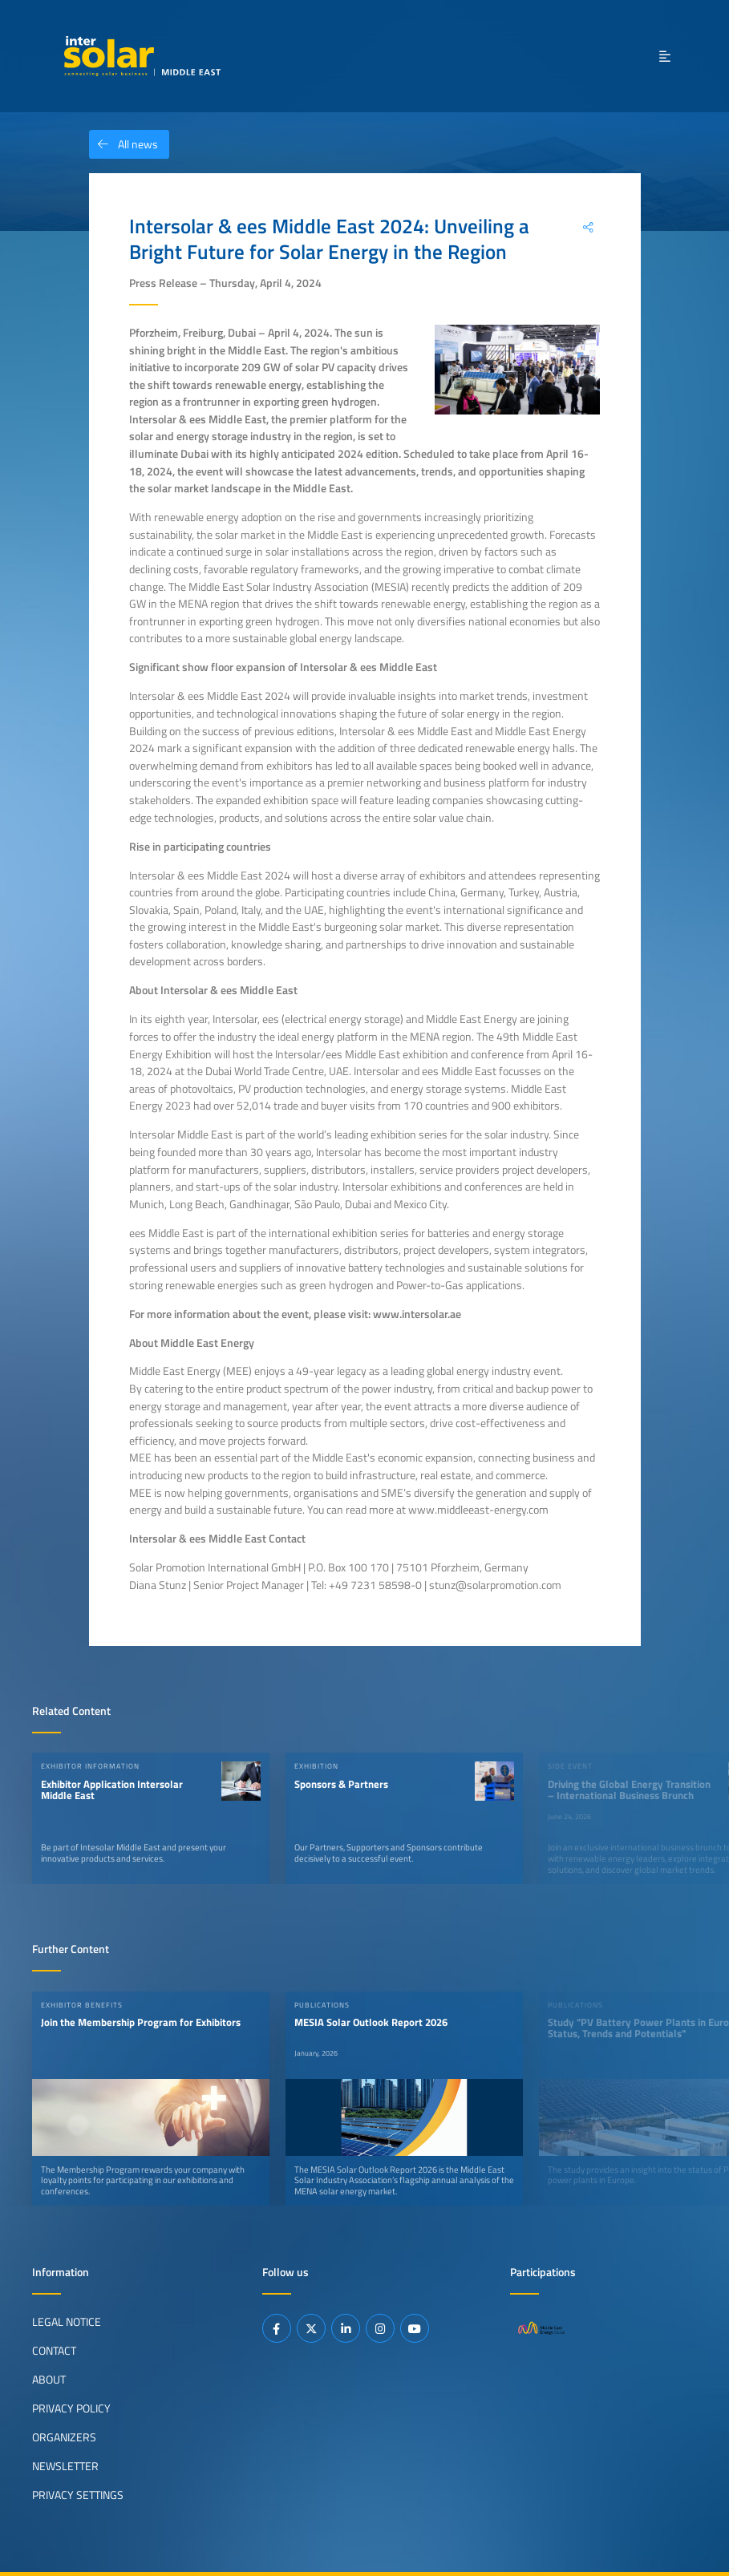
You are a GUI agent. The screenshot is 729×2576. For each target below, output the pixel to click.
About (49, 2379)
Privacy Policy (71, 2408)
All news (123, 144)
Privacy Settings (78, 2495)
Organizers (64, 2437)
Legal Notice (66, 2322)
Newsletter (65, 2466)
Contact (54, 2351)
